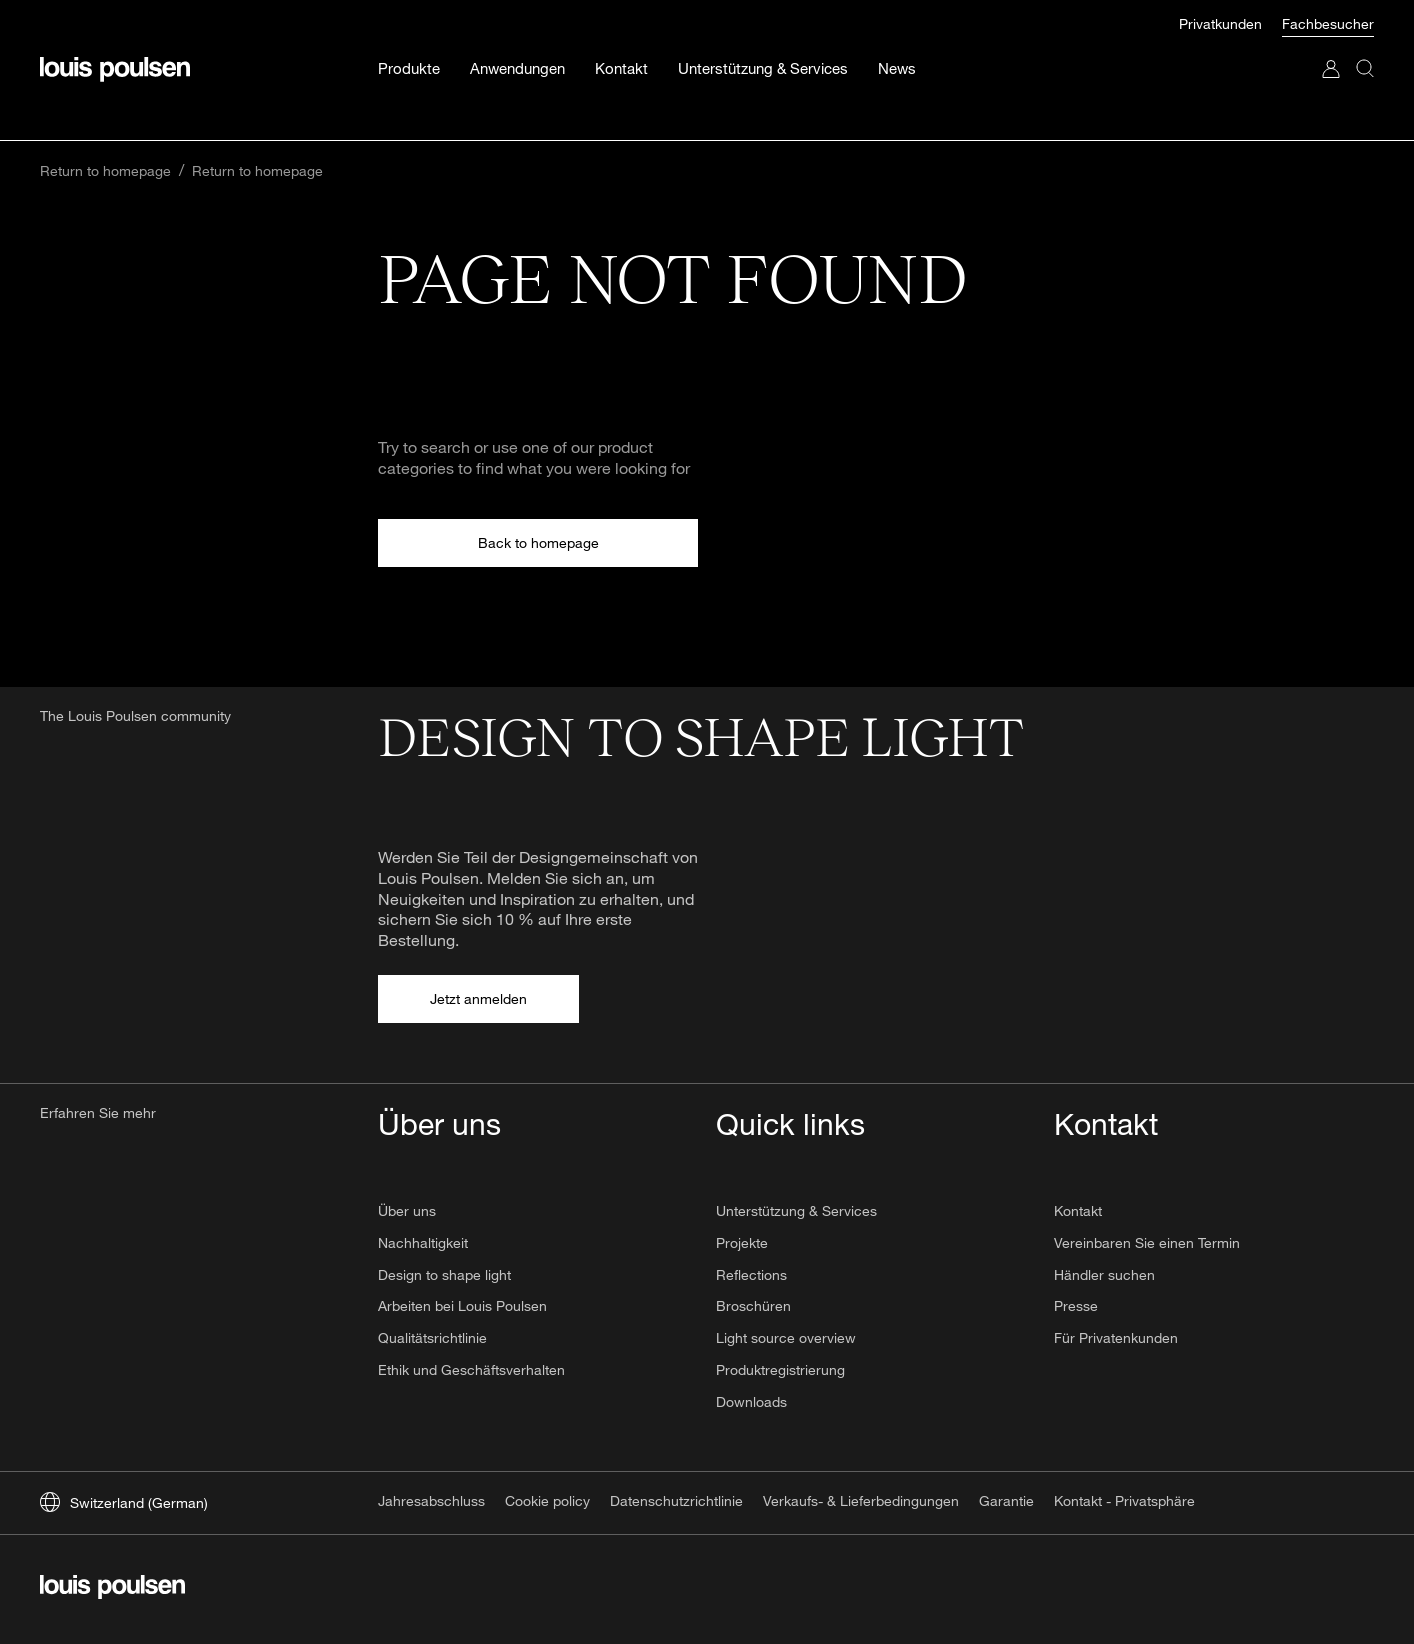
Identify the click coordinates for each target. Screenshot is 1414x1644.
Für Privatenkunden (1116, 1337)
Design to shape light (444, 1274)
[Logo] (115, 29)
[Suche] (1365, 48)
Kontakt (1078, 1210)
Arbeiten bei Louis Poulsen (462, 1305)
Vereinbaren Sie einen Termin (1147, 1242)
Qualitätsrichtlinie (432, 1337)
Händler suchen (1104, 1274)
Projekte (742, 1242)
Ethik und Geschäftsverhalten (471, 1369)
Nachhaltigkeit (423, 1242)
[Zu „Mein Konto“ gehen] (1331, 48)
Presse (1076, 1305)
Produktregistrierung (780, 1369)
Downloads (751, 1401)
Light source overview (786, 1337)
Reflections (751, 1274)
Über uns (407, 1210)
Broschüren (753, 1305)
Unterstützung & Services (796, 1210)
